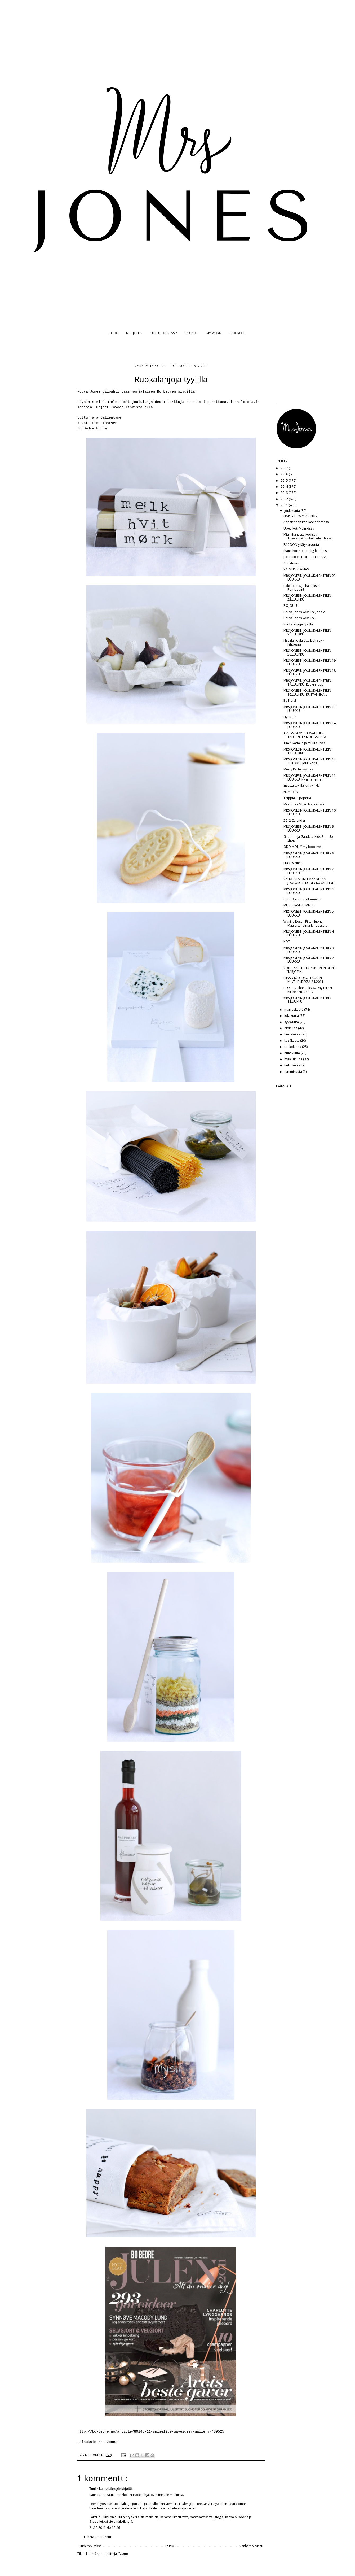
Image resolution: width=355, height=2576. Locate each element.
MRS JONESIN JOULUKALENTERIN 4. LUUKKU (309, 933)
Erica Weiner (292, 863)
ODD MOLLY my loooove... (303, 846)
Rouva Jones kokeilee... (300, 618)
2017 (285, 468)
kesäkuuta (292, 1040)
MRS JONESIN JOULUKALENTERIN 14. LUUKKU (309, 725)
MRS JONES (134, 333)
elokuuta (291, 1028)
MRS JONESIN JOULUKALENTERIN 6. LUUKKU (309, 891)
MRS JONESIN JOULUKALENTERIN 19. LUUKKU (309, 662)
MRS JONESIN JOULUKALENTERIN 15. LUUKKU (309, 709)
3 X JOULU (291, 605)
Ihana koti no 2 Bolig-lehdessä (306, 550)
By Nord (289, 700)
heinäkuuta (292, 1034)
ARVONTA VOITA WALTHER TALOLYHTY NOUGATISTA (304, 735)
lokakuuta (292, 1015)
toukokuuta (293, 1046)
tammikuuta (293, 1071)
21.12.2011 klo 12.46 (104, 2527)
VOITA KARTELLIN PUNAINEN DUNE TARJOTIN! (309, 970)
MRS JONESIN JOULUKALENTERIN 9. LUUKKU (309, 828)
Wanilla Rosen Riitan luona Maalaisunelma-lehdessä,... (305, 923)
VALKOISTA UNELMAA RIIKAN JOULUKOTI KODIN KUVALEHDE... (309, 881)
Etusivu (170, 2546)
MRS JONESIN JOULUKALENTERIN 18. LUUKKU (309, 672)
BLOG (114, 333)
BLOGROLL (237, 333)
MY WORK (213, 333)
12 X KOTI (191, 333)
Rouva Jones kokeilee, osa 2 (304, 612)
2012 (285, 499)
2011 (285, 505)
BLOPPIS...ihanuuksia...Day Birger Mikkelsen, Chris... (307, 990)
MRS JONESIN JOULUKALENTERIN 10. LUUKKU (309, 812)
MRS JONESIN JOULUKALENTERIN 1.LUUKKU (307, 1000)
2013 (285, 492)
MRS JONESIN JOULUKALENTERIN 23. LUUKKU (309, 577)
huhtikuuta (292, 1053)
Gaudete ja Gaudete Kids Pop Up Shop (308, 838)
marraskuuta (294, 1009)
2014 (285, 486)
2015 (285, 480)
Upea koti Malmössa (298, 528)
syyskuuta (292, 1022)
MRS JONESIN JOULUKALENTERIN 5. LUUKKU (309, 913)
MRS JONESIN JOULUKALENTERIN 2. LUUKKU (309, 960)
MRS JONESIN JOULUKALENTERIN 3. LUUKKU (309, 949)
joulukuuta (292, 510)
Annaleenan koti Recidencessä (306, 522)
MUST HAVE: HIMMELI (299, 905)
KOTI (287, 941)
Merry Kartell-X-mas (298, 769)
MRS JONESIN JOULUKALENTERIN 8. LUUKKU (309, 855)
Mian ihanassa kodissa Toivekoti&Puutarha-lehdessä (307, 536)
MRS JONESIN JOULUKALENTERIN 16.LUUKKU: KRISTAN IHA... (307, 692)
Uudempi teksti (90, 2546)
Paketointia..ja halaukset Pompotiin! (301, 587)
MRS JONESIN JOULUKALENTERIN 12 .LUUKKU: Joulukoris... (309, 761)
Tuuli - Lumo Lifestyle (105, 2488)
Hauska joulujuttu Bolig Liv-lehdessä (303, 642)
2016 (285, 474)
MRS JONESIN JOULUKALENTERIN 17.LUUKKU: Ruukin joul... (307, 682)
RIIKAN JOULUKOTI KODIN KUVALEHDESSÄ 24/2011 (303, 979)
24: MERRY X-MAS (296, 569)
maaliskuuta (293, 1059)
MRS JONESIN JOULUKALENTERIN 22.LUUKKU (307, 597)
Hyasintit (289, 716)
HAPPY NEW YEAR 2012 (300, 516)
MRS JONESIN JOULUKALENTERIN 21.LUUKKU (307, 632)
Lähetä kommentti (97, 2537)
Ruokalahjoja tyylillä (298, 624)
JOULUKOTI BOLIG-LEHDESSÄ (305, 557)
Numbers (290, 792)
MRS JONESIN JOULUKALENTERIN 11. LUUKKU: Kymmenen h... (309, 777)
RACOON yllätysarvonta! (301, 544)
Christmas (291, 563)
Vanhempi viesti (251, 2546)
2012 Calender (294, 820)
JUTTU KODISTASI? (163, 333)
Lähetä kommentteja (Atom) (107, 2553)
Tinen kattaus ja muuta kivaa (304, 743)
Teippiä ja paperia (297, 798)
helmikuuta (292, 1065)
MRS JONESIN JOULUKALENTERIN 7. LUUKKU (309, 871)
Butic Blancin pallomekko (302, 899)
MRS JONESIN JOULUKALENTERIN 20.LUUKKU (307, 652)
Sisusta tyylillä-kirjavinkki (301, 785)
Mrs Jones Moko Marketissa (303, 804)
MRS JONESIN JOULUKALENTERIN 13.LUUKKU (307, 751)
